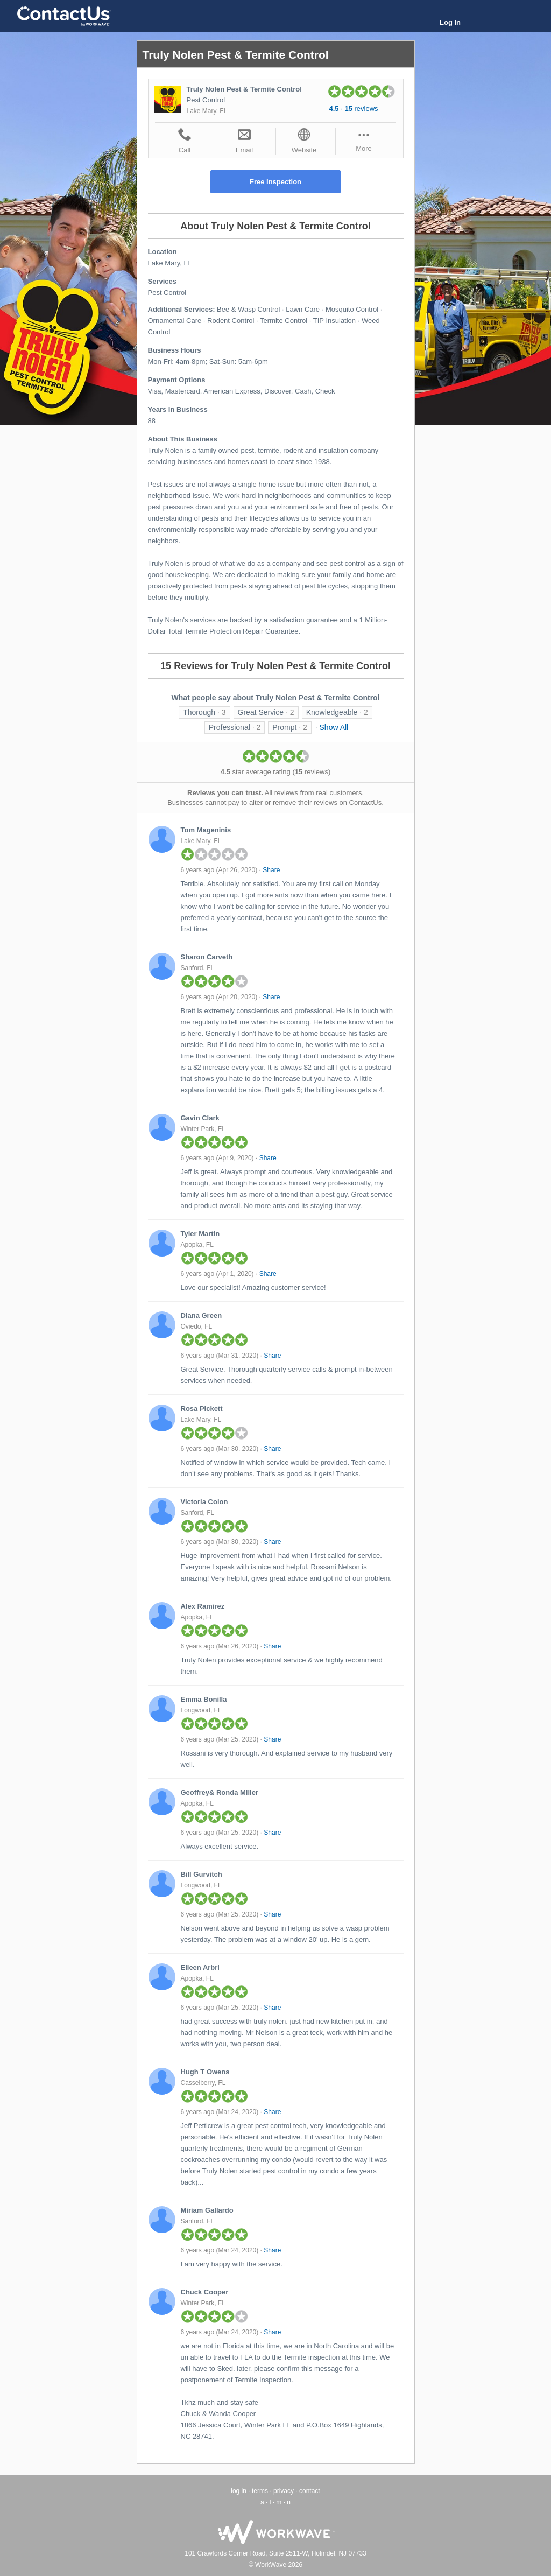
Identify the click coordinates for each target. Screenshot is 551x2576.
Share (271, 870)
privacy (283, 2491)
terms (260, 2491)
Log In (450, 22)
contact (309, 2491)
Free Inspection (275, 182)
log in (238, 2491)
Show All (334, 727)
